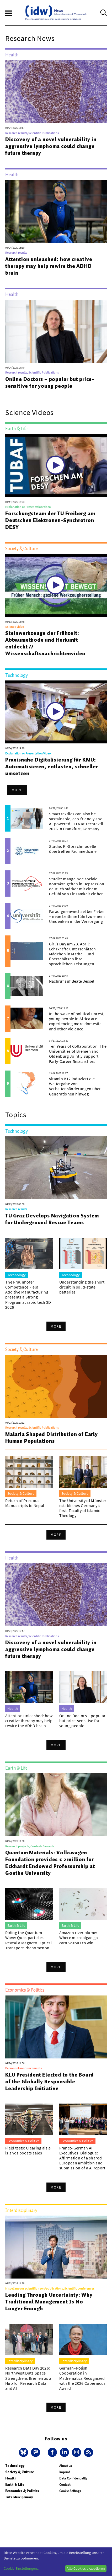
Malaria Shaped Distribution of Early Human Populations (51, 1437)
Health (11, 2478)
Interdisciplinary (19, 2497)
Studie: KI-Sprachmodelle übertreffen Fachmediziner (73, 849)
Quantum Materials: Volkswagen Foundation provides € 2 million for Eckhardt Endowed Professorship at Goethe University (50, 1863)
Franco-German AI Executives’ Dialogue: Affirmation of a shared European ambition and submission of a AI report (82, 2158)
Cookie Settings (70, 2491)
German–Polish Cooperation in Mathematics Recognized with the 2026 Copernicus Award (82, 2378)
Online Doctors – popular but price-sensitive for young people (49, 382)
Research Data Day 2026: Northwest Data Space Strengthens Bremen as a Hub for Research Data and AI (28, 2378)
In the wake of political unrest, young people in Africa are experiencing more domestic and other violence (76, 1021)
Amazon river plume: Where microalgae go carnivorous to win (78, 1937)
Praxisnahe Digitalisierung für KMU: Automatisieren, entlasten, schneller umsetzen (51, 766)
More (17, 789)
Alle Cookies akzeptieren (86, 2568)
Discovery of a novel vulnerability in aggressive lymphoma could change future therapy (51, 146)
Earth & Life (14, 2484)
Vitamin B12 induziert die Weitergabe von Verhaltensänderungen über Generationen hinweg (75, 1086)
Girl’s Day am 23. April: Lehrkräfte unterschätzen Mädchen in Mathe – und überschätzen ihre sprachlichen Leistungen (72, 954)
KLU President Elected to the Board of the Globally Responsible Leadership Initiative (49, 2081)
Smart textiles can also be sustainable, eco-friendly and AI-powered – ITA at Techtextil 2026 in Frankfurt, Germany (76, 821)
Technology (14, 2465)
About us (65, 2465)
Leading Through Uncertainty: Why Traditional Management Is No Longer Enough (49, 2301)
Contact (64, 2484)
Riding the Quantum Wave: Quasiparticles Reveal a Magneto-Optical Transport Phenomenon (28, 1940)
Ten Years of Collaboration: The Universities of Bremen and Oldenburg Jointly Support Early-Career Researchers (78, 1054)
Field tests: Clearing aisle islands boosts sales (28, 2150)
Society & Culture (19, 2471)
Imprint (64, 2472)
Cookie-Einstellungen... (21, 2568)
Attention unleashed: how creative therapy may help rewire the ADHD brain (48, 266)
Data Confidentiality (73, 2478)
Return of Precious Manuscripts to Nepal (24, 1503)
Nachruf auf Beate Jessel (71, 981)
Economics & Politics (22, 2490)
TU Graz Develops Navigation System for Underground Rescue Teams (52, 1219)
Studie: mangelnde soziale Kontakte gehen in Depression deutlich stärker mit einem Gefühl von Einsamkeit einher (76, 886)
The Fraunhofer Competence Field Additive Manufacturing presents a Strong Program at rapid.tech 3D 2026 (28, 1294)
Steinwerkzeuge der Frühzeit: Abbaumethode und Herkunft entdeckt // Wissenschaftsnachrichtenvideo (45, 643)
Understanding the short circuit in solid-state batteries (81, 1287)
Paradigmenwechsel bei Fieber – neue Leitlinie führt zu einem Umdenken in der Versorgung (77, 916)
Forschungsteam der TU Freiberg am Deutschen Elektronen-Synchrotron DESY (50, 520)
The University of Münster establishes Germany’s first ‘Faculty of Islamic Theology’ (82, 1508)
